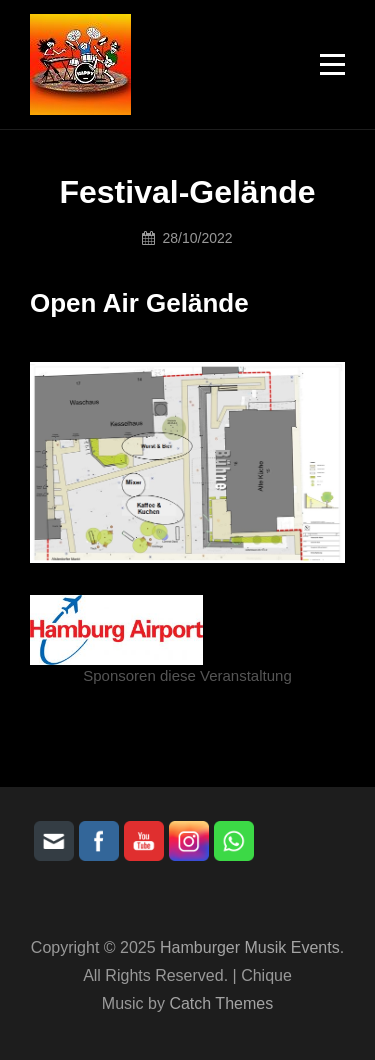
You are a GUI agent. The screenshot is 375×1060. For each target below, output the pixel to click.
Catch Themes (221, 1003)
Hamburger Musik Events (250, 947)
